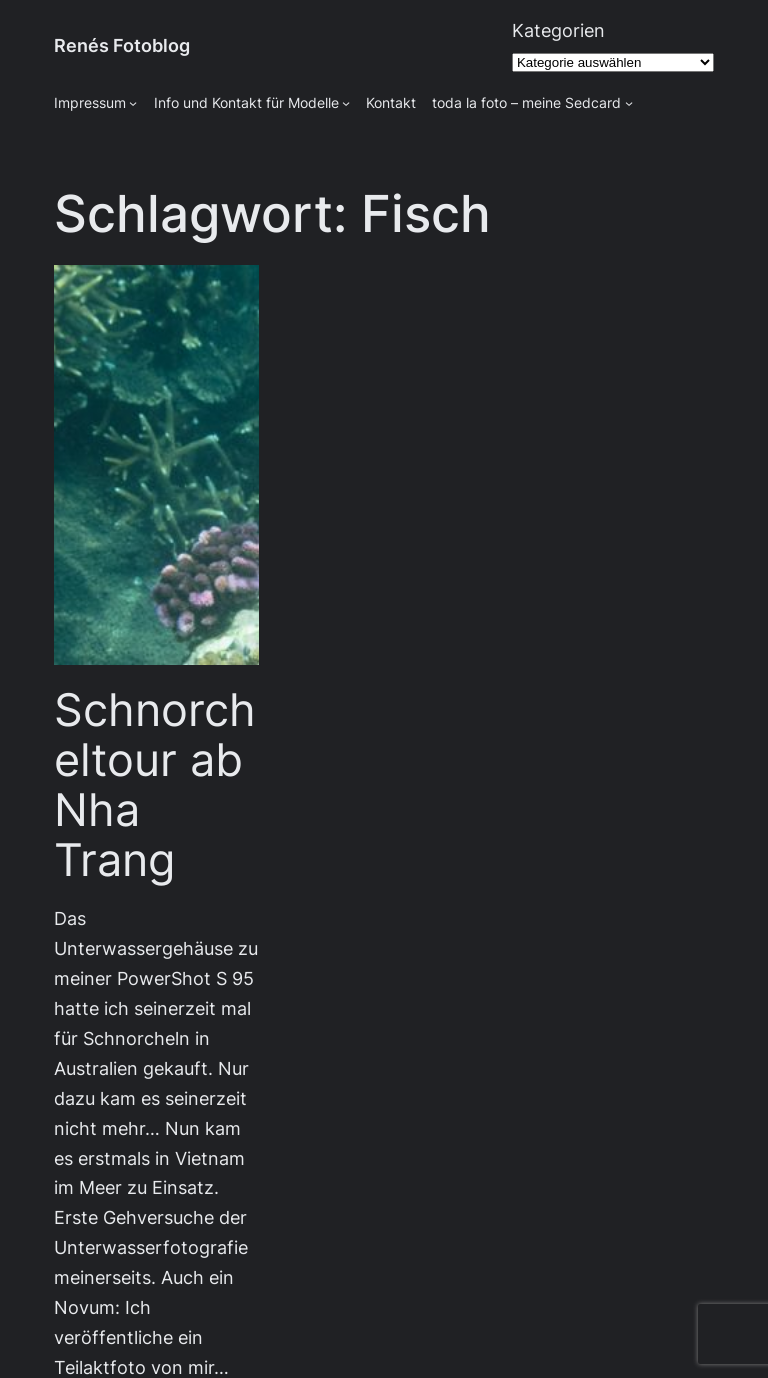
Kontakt (391, 103)
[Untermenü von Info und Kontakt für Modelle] (346, 103)
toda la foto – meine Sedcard (526, 103)
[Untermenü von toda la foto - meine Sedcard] (629, 103)
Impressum (90, 103)
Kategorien (558, 30)
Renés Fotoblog (122, 45)
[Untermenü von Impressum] (133, 103)
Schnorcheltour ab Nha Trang (155, 784)
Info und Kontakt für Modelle (246, 103)
